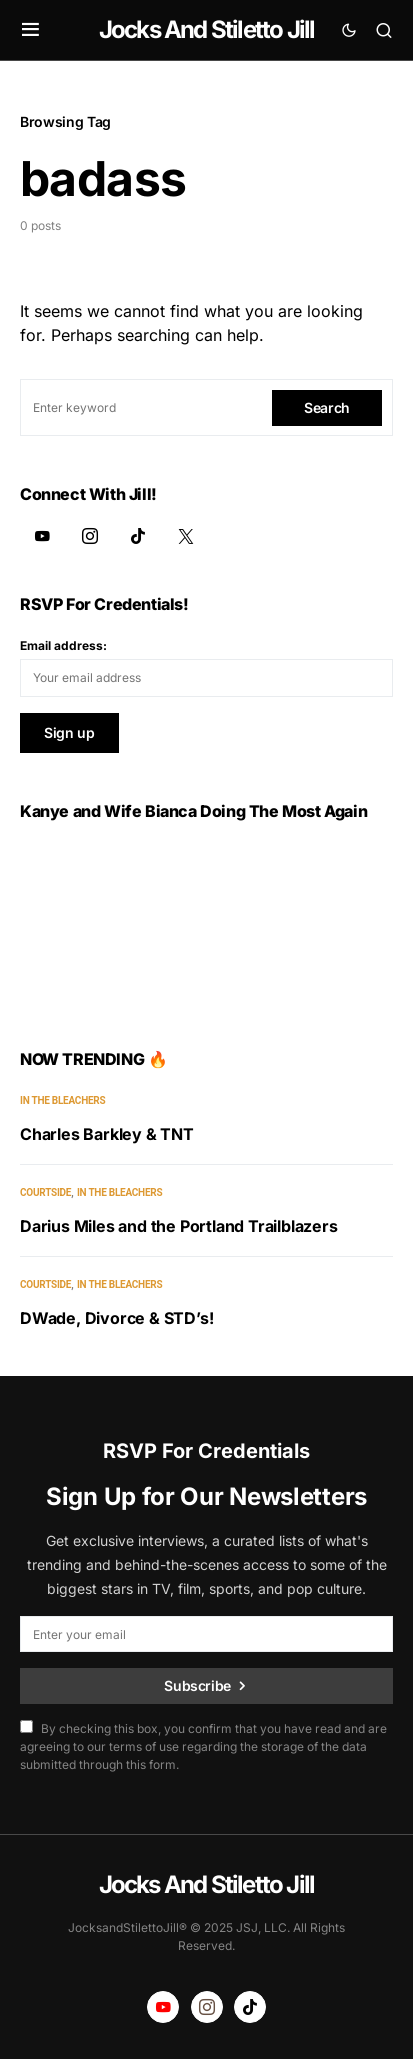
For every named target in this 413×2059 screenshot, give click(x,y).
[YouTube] (42, 536)
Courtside (45, 1192)
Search (327, 407)
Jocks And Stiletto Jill (207, 29)
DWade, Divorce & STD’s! (116, 1318)
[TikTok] (138, 536)
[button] (30, 30)
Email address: (63, 645)
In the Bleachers (62, 1100)
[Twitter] (186, 536)
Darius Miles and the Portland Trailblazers (179, 1226)
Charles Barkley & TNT (107, 1134)
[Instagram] (90, 536)
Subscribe (197, 1685)
